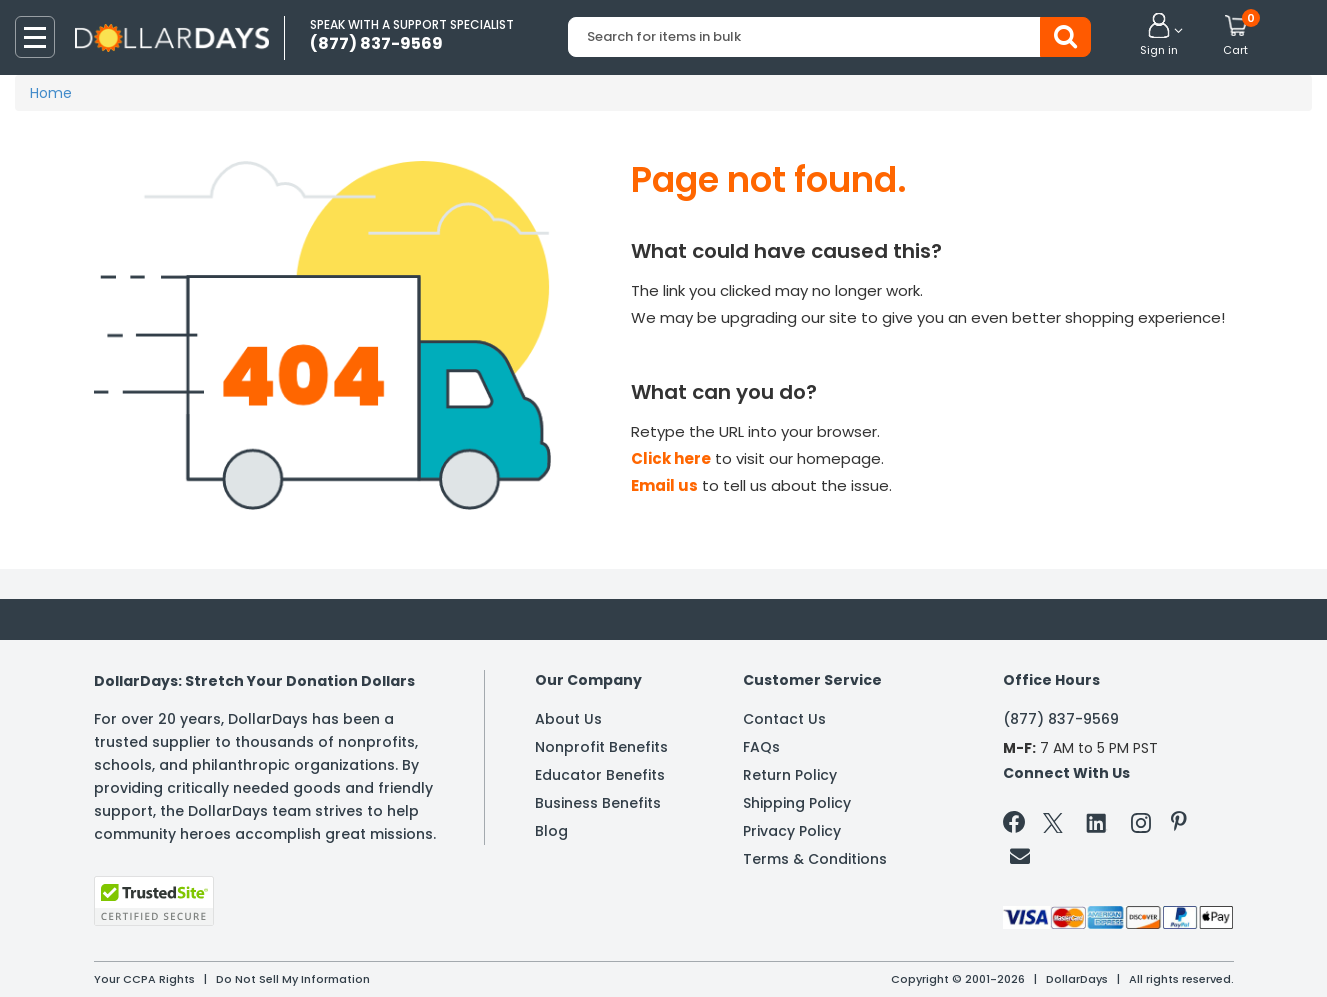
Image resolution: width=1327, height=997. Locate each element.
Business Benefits (598, 803)
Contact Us (784, 719)
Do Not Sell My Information (293, 979)
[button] (1159, 36)
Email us (664, 485)
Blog (551, 831)
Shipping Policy (797, 803)
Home (51, 93)
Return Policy (790, 775)
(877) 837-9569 (1061, 719)
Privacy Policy (792, 831)
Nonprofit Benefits (601, 747)
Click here (671, 458)
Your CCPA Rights (144, 979)
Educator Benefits (600, 775)
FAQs (761, 747)
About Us (568, 719)
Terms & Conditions (815, 859)
